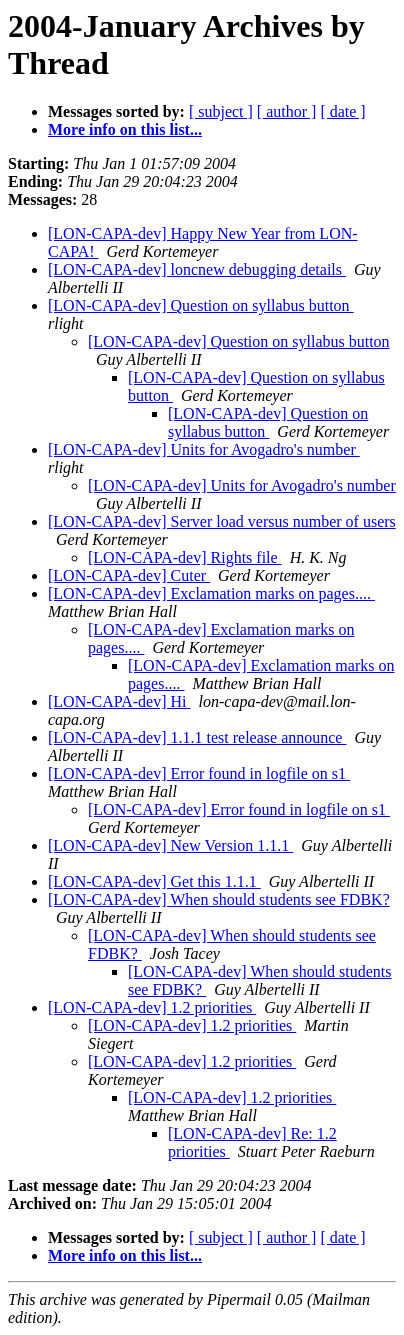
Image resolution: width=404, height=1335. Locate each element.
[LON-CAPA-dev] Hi (119, 701)
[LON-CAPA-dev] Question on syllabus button (201, 305)
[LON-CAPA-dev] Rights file (185, 557)
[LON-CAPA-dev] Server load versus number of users (222, 521)
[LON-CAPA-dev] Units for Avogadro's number (204, 449)
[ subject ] (221, 111)
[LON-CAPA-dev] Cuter (129, 575)
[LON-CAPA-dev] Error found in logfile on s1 (199, 773)
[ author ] (287, 111)
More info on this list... (125, 129)
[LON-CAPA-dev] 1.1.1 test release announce (197, 737)
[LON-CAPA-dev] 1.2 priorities (152, 1007)
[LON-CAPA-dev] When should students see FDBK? (219, 899)
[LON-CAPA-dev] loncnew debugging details (197, 269)
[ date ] (342, 111)
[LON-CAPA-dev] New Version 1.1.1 (170, 845)
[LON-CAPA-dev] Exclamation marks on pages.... (211, 593)
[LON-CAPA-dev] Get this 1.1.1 (154, 881)
